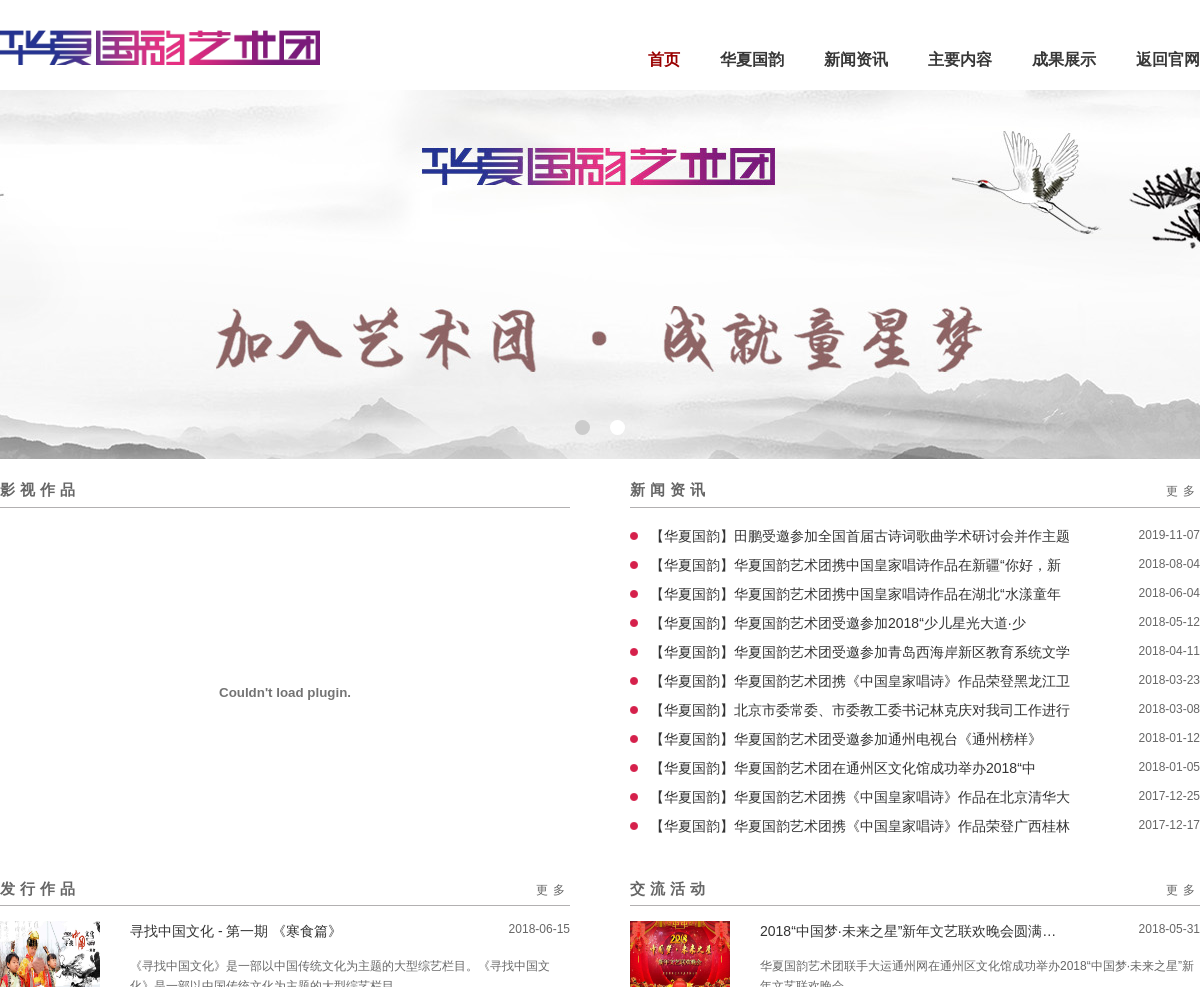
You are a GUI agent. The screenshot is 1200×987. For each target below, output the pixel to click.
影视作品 (40, 489)
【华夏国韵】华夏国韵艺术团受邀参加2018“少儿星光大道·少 (838, 623)
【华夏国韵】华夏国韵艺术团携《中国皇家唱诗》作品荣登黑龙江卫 (860, 681)
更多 (1183, 491)
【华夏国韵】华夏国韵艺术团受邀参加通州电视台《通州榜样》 (846, 739)
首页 (664, 59)
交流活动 (670, 888)
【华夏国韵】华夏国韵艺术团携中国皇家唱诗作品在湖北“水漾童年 (855, 594)
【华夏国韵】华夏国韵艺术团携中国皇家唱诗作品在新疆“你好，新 (855, 565)
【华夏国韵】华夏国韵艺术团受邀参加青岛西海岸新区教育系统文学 (860, 652)
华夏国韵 (752, 59)
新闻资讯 (856, 59)
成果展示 (1064, 59)
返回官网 (1168, 59)
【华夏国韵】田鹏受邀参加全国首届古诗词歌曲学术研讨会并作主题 (860, 536)
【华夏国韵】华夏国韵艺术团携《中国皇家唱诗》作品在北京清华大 (860, 797)
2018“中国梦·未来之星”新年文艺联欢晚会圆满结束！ (910, 931)
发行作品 (40, 888)
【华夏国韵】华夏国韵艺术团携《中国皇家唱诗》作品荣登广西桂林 (860, 826)
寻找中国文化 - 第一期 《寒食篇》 (236, 931)
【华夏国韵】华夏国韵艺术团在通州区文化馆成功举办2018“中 (843, 768)
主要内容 (960, 59)
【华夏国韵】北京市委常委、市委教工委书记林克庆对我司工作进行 (860, 710)
